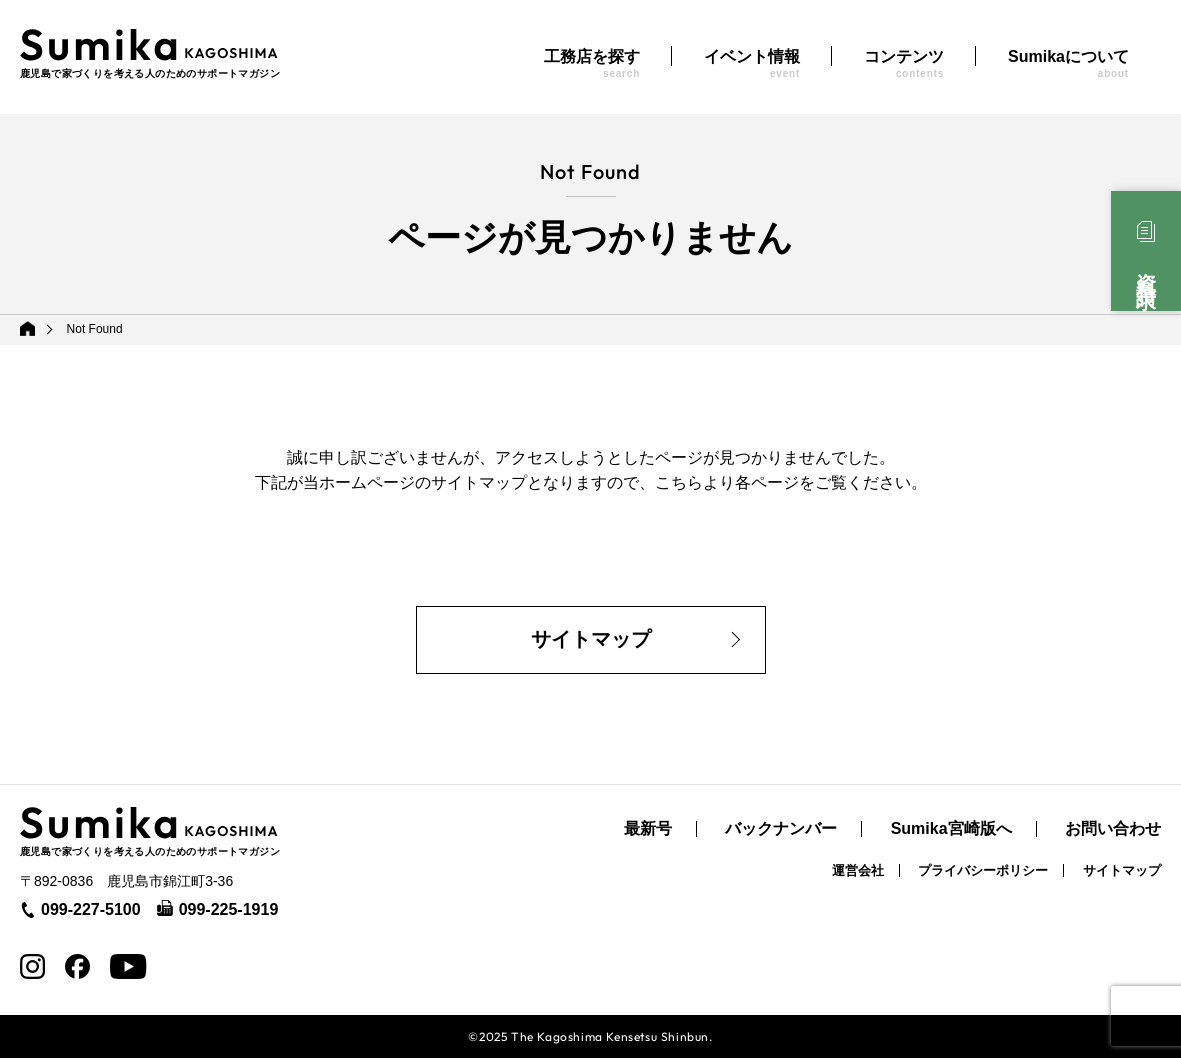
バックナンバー (781, 831)
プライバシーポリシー (983, 872)
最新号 (648, 831)
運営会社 (858, 872)
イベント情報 (752, 63)
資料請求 (1146, 269)
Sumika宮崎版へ (951, 831)
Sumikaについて (1068, 63)
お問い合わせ (1113, 831)
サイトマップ (591, 641)
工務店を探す (592, 63)
